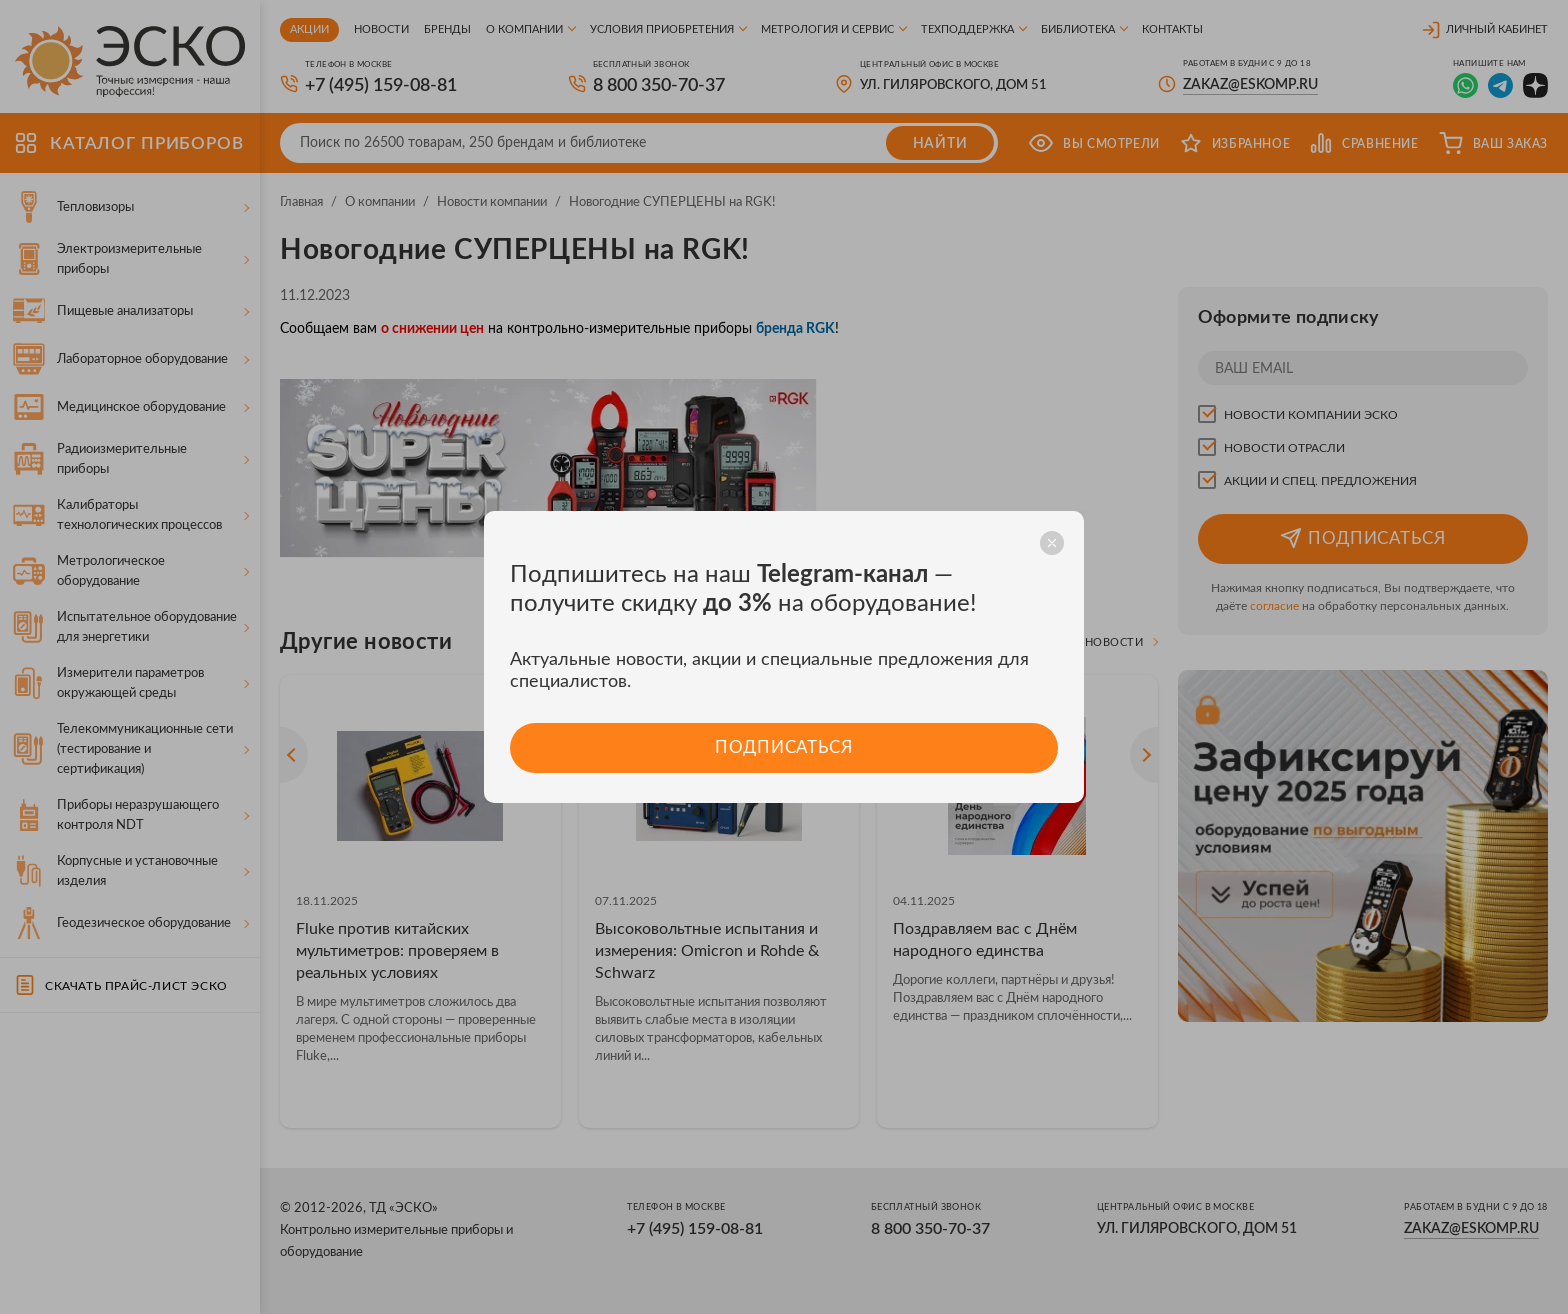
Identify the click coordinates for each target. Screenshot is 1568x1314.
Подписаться (783, 747)
